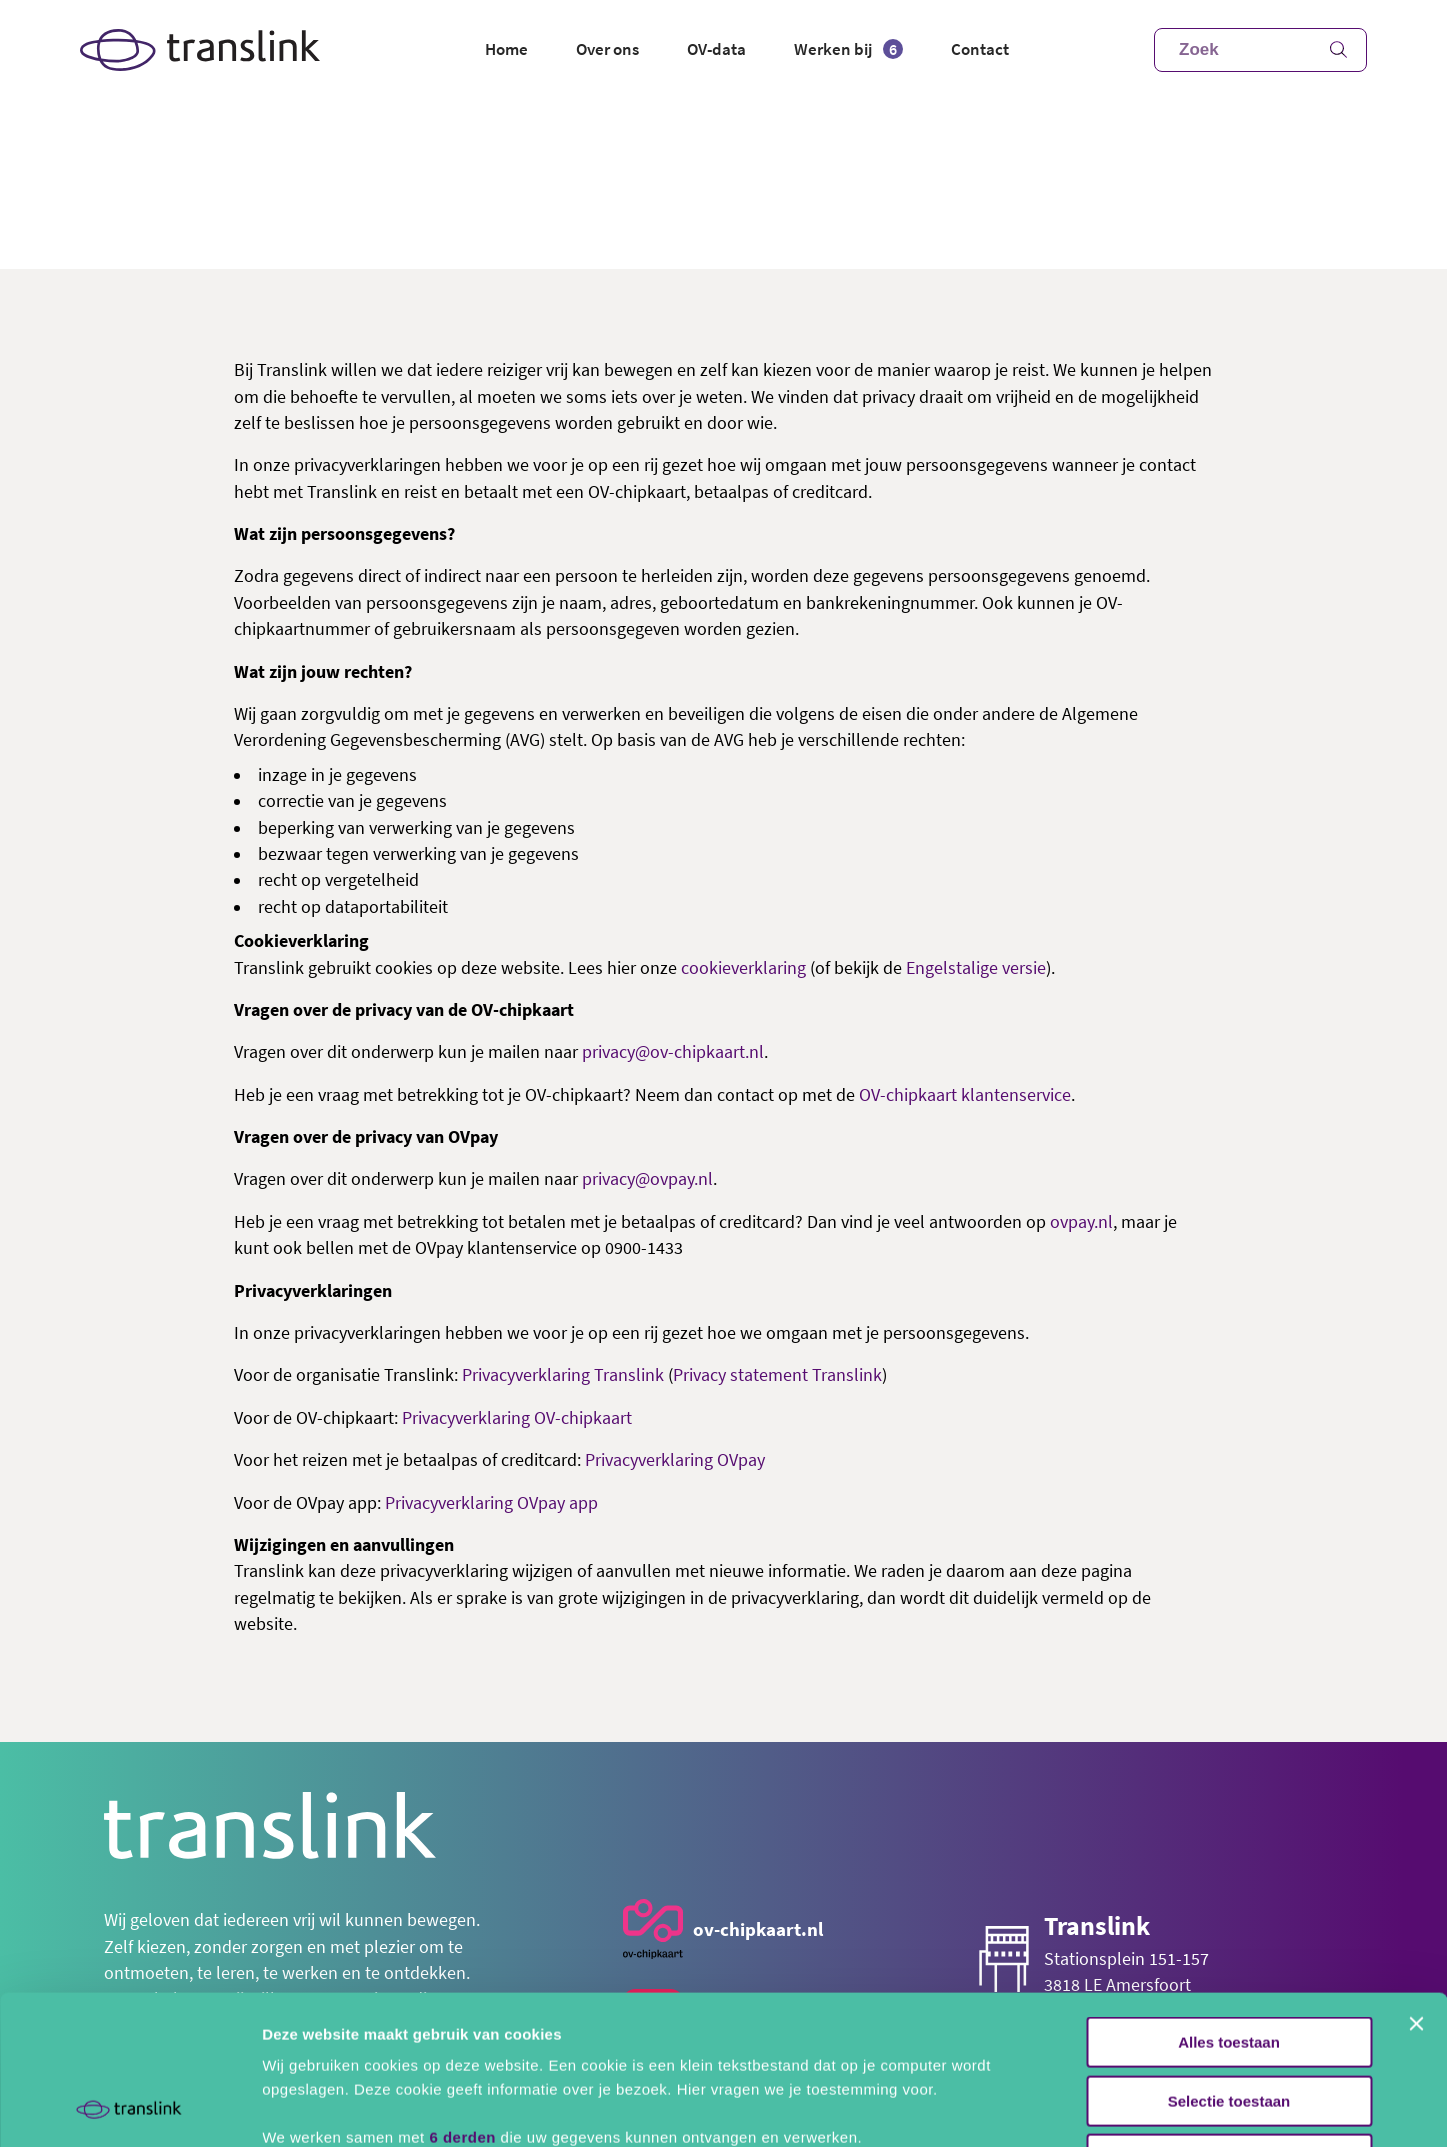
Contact (980, 49)
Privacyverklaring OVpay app (491, 1503)
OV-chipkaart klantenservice (965, 1095)
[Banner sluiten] (1416, 1884)
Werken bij (848, 49)
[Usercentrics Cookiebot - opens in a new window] (129, 2108)
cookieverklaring (743, 968)
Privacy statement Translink (777, 1375)
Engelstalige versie (976, 968)
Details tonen (1080, 2107)
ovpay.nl (1081, 1222)
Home (506, 49)
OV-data (716, 49)
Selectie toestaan (1229, 1961)
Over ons (607, 49)
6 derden (462, 1997)
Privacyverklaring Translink (563, 1375)
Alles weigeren (1228, 2019)
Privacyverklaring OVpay (675, 1460)
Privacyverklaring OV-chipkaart (517, 1418)
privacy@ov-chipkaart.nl (673, 1052)
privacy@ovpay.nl (647, 1179)
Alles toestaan (1229, 1902)
